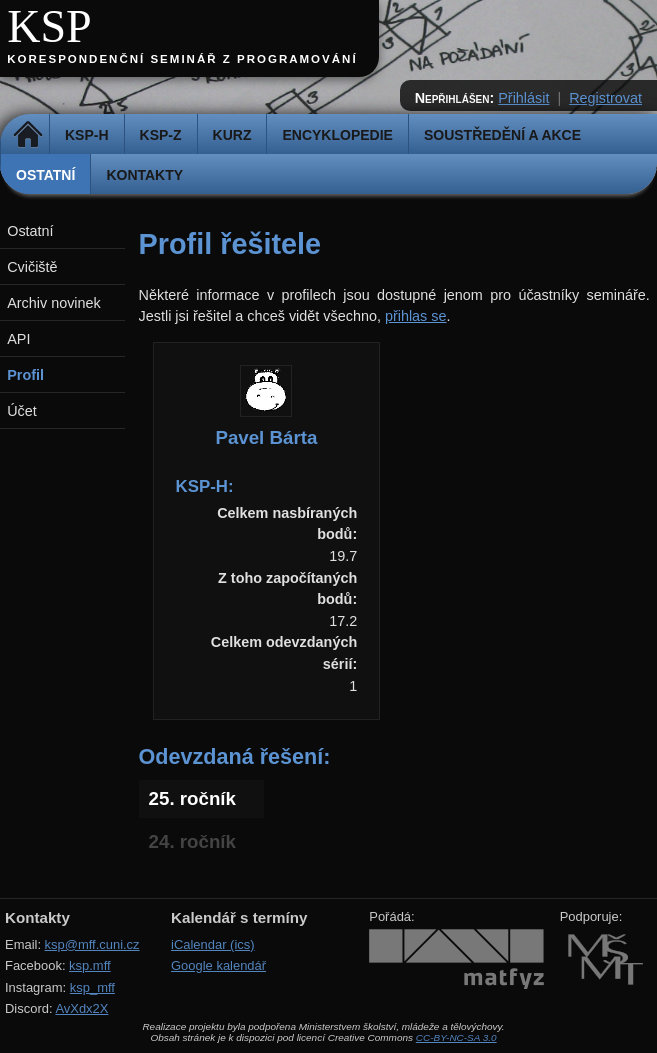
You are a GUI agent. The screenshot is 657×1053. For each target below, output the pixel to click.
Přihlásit (523, 98)
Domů (27, 135)
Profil (25, 375)
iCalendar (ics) (213, 944)
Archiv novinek (54, 303)
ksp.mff (90, 965)
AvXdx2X (81, 1008)
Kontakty (144, 175)
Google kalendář (218, 965)
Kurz (232, 135)
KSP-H (87, 135)
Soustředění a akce (502, 135)
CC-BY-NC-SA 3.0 (456, 1037)
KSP (49, 26)
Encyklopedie (337, 135)
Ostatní (45, 175)
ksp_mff (92, 987)
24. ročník (192, 841)
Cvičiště (32, 267)
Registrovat (605, 98)
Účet (22, 411)
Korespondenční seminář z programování (182, 59)
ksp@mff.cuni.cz (92, 944)
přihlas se (416, 316)
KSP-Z (161, 135)
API (18, 339)
